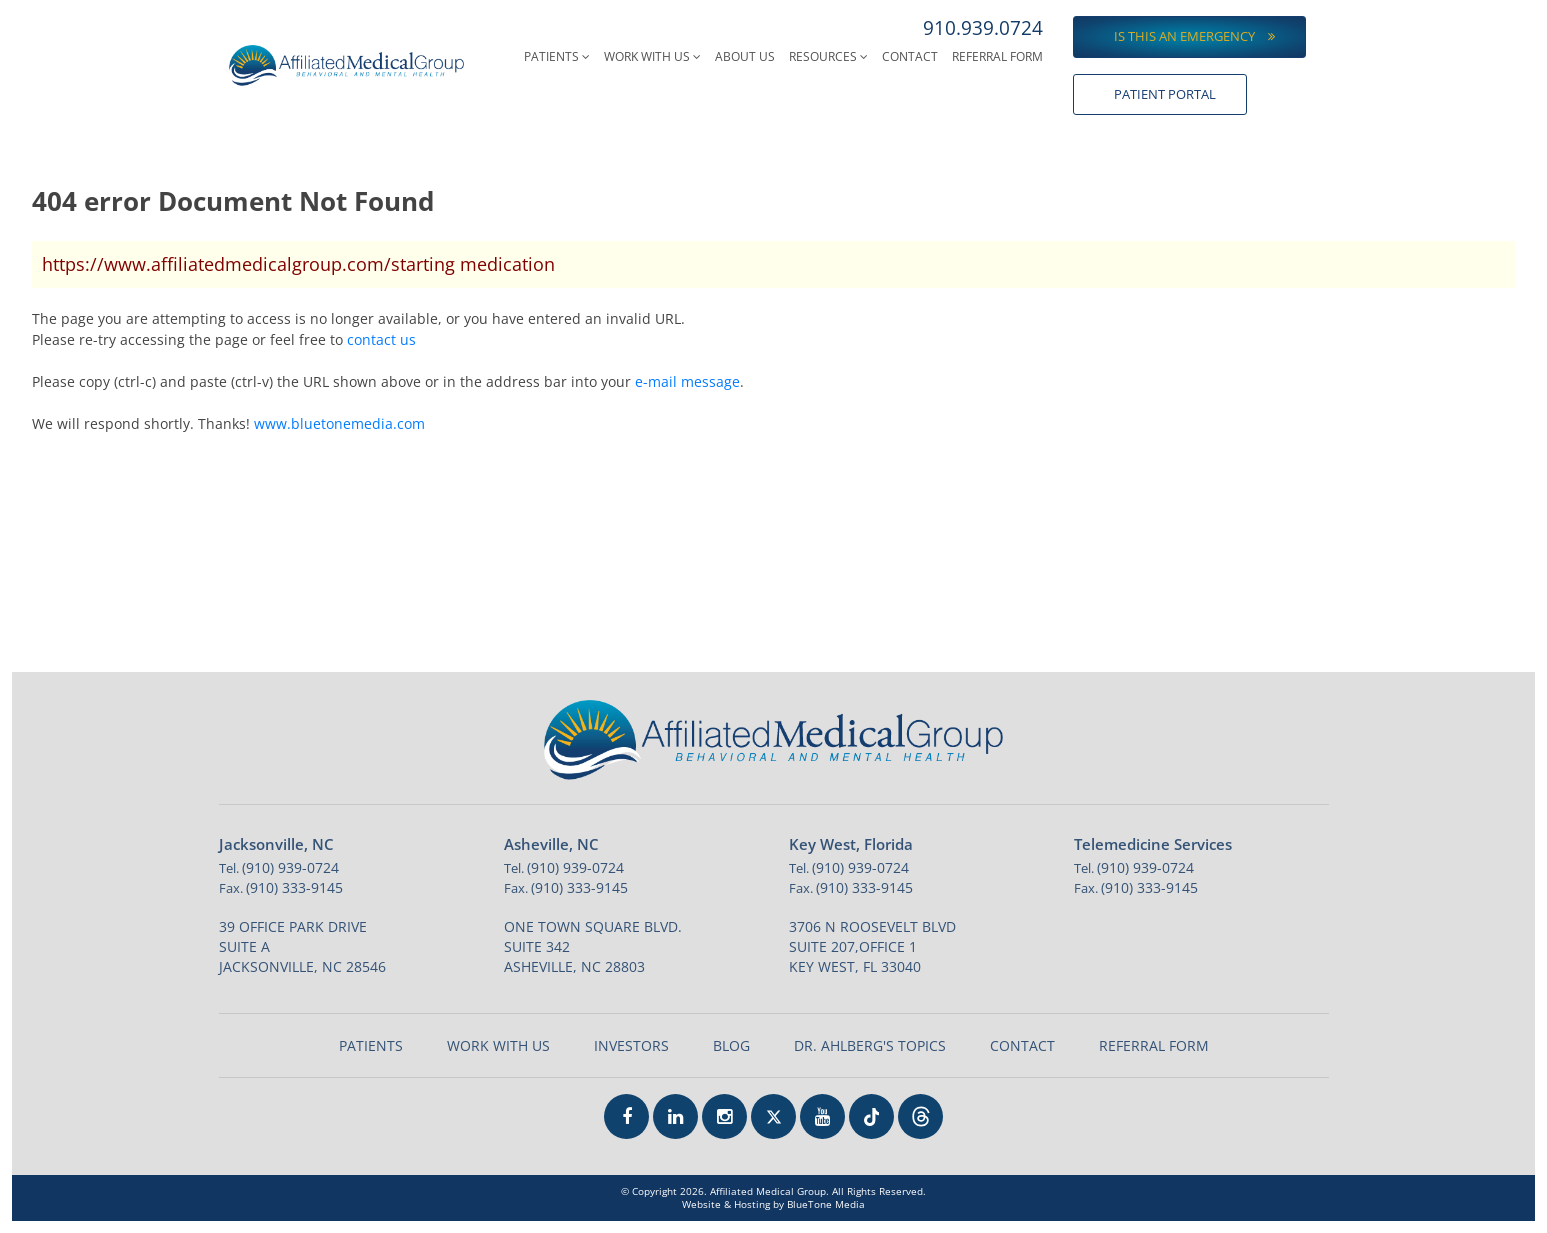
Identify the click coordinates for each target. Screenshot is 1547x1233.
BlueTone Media (826, 1204)
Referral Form (997, 56)
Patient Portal (1165, 94)
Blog (731, 1045)
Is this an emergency (1194, 36)
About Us (745, 56)
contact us (381, 339)
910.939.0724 (983, 28)
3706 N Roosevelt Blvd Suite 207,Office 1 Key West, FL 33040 (872, 946)
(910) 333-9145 (294, 887)
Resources (828, 56)
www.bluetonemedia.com (339, 423)
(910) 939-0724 (290, 867)
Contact (910, 56)
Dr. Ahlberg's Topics (870, 1045)
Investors (631, 1045)
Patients (557, 56)
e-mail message (687, 381)
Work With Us (652, 56)
